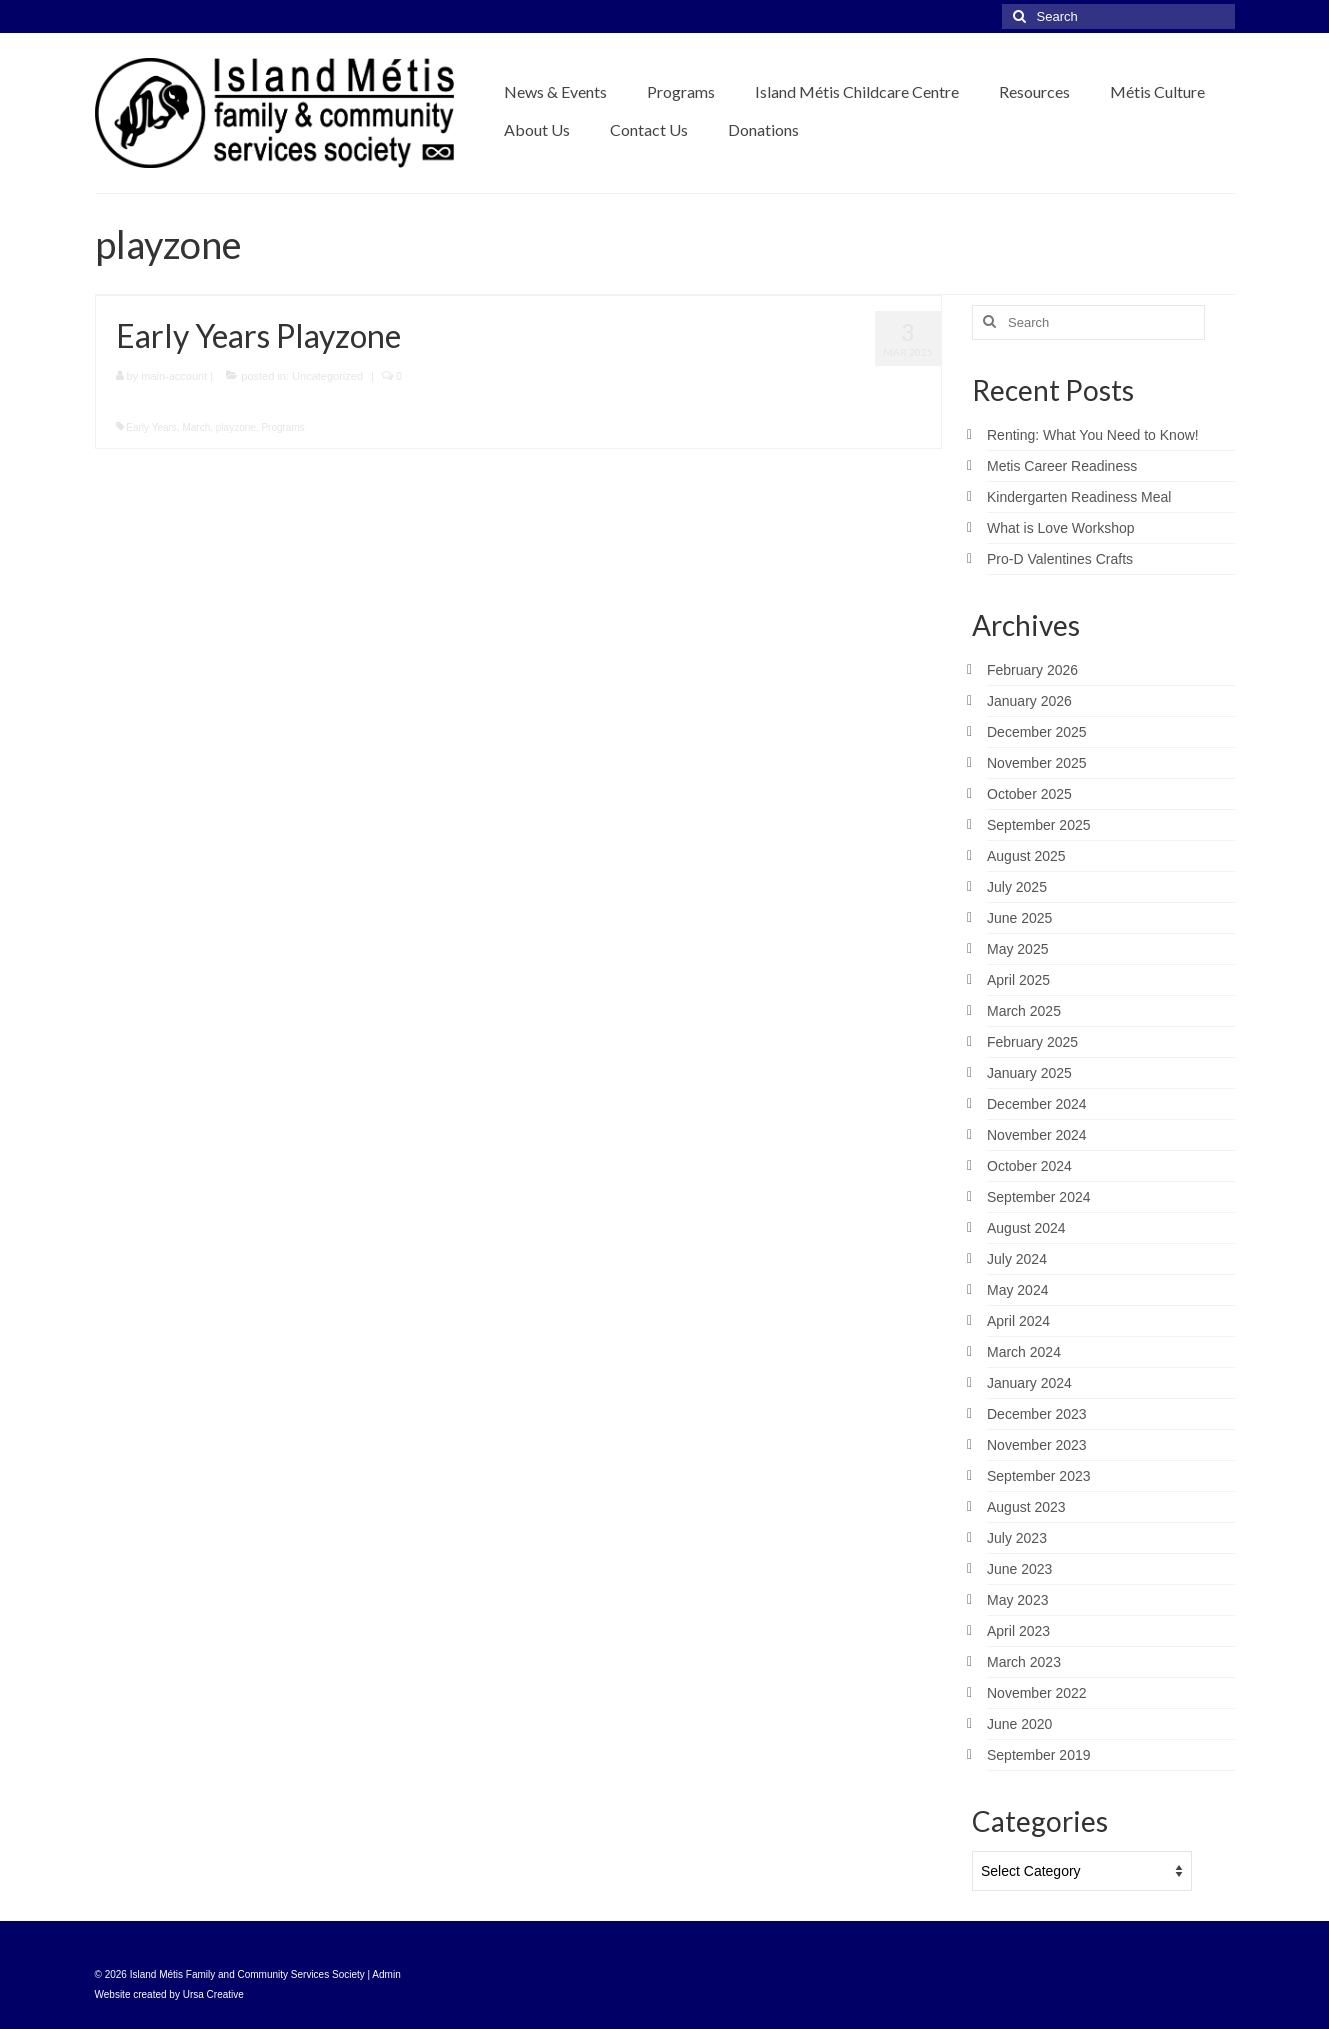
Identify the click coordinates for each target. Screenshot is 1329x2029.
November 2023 (1037, 1445)
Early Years (151, 427)
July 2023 (1017, 1538)
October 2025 (1029, 794)
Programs (282, 427)
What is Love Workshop (1061, 528)
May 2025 (1017, 949)
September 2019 (1039, 1755)
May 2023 (1017, 1600)
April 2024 (1018, 1321)
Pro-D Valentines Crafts (1060, 559)
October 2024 (1029, 1166)
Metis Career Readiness (1062, 466)
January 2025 (1029, 1073)
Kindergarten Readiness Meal (1079, 497)
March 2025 (1024, 1011)
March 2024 (1024, 1352)
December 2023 (1037, 1414)
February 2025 (1032, 1042)
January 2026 (1029, 701)
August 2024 (1026, 1228)
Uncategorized (327, 376)
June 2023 (1019, 1569)
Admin (386, 1974)
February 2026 (1032, 670)
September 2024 (1039, 1197)
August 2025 (1026, 856)
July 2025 (1017, 887)
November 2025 (1037, 763)
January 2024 (1029, 1383)
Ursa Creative (213, 1994)
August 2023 (1026, 1507)
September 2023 (1039, 1476)
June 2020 (1019, 1724)
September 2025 (1039, 825)
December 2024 (1037, 1104)
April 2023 (1018, 1631)
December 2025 (1037, 732)
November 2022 (1037, 1693)
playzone (236, 427)
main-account (174, 376)
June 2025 (1019, 918)
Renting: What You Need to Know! (1093, 435)
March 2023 (1024, 1662)
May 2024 (1017, 1290)
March (196, 427)
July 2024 (1017, 1259)
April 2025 (1018, 980)
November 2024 (1037, 1135)
